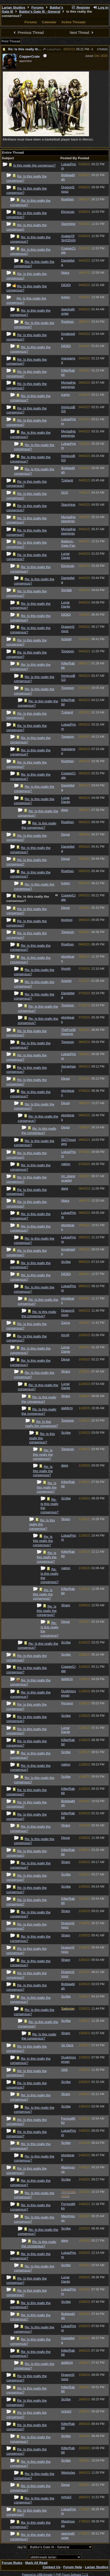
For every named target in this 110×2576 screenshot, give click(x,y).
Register (80, 7)
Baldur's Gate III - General (39, 11)
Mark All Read (36, 2563)
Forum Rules (12, 2563)
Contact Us (51, 2567)
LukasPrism (52, 49)
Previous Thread (28, 33)
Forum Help (72, 2567)
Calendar (49, 22)
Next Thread (82, 33)
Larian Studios (13, 7)
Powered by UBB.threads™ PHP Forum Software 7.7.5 (55, 2574)
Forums (37, 7)
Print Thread (11, 41)
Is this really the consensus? (34, 165)
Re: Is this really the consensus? (34, 49)
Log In (100, 7)
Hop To (21, 2547)
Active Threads (73, 22)
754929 (103, 49)
